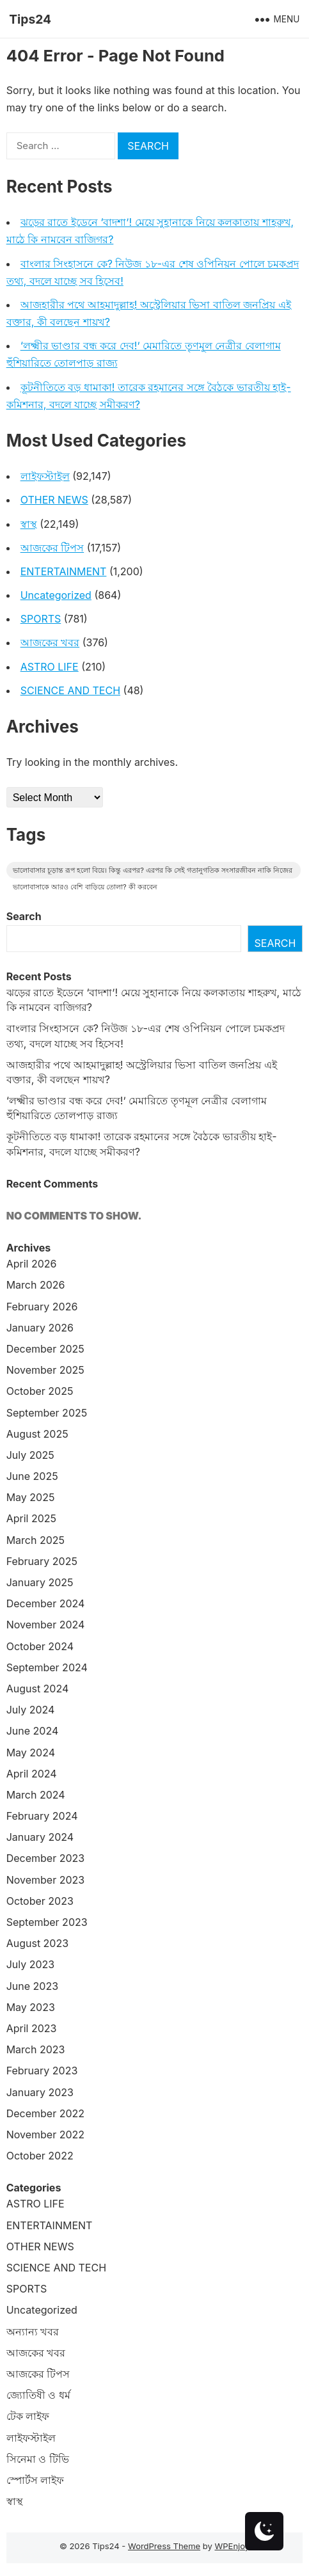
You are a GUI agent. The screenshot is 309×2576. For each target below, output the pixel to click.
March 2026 (35, 1284)
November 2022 (45, 2134)
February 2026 (42, 1306)
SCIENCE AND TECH (70, 690)
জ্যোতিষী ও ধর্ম (38, 2395)
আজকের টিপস (52, 547)
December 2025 (45, 1348)
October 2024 (40, 1646)
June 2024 (32, 1730)
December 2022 (45, 2113)
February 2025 (41, 1561)
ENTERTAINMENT (63, 571)
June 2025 (32, 1476)
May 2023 (30, 2007)
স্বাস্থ (28, 524)
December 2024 (45, 1603)
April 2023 (31, 2028)
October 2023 (40, 1901)
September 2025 (47, 1412)
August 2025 (37, 1433)
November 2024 (45, 1624)
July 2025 (30, 1455)
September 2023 (47, 1922)
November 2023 (45, 1879)
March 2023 (35, 2049)
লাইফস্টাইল (45, 476)
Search (24, 916)
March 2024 (35, 1794)
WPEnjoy (232, 2546)
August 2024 (37, 1688)
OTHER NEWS (54, 499)
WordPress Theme (164, 2546)
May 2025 (30, 1497)
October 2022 (40, 2155)
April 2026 (31, 1263)
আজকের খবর (50, 642)
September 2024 (47, 1667)
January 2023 (40, 2092)
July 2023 (30, 1964)
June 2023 (32, 1986)
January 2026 (40, 1327)
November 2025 (45, 1370)
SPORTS (40, 618)
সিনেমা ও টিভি (37, 2459)
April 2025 (31, 1518)
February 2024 (42, 1815)
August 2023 (37, 1943)
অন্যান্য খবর (32, 2331)
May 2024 (30, 1752)
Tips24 (30, 19)
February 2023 (42, 2070)
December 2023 (45, 1858)
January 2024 (40, 1837)
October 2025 (40, 1391)
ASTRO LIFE (49, 666)
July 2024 (30, 1709)
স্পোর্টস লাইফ (35, 2480)
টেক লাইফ (28, 2416)
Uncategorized (55, 595)
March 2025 (35, 1540)
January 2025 (40, 1582)
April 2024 (31, 1773)
